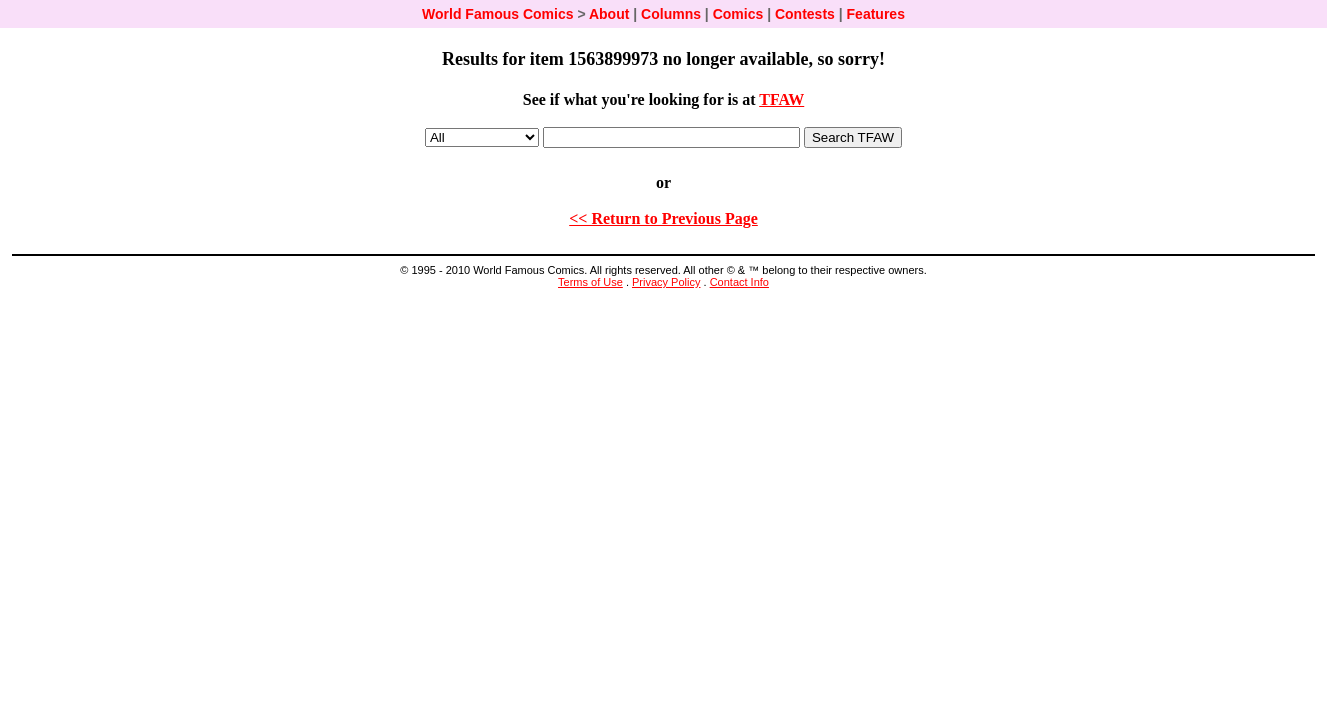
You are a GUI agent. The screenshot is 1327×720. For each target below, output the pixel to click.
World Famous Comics (497, 14)
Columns (671, 14)
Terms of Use (590, 282)
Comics (738, 14)
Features (876, 14)
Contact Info (739, 282)
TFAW (781, 99)
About (609, 14)
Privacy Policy (666, 282)
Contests (805, 14)
